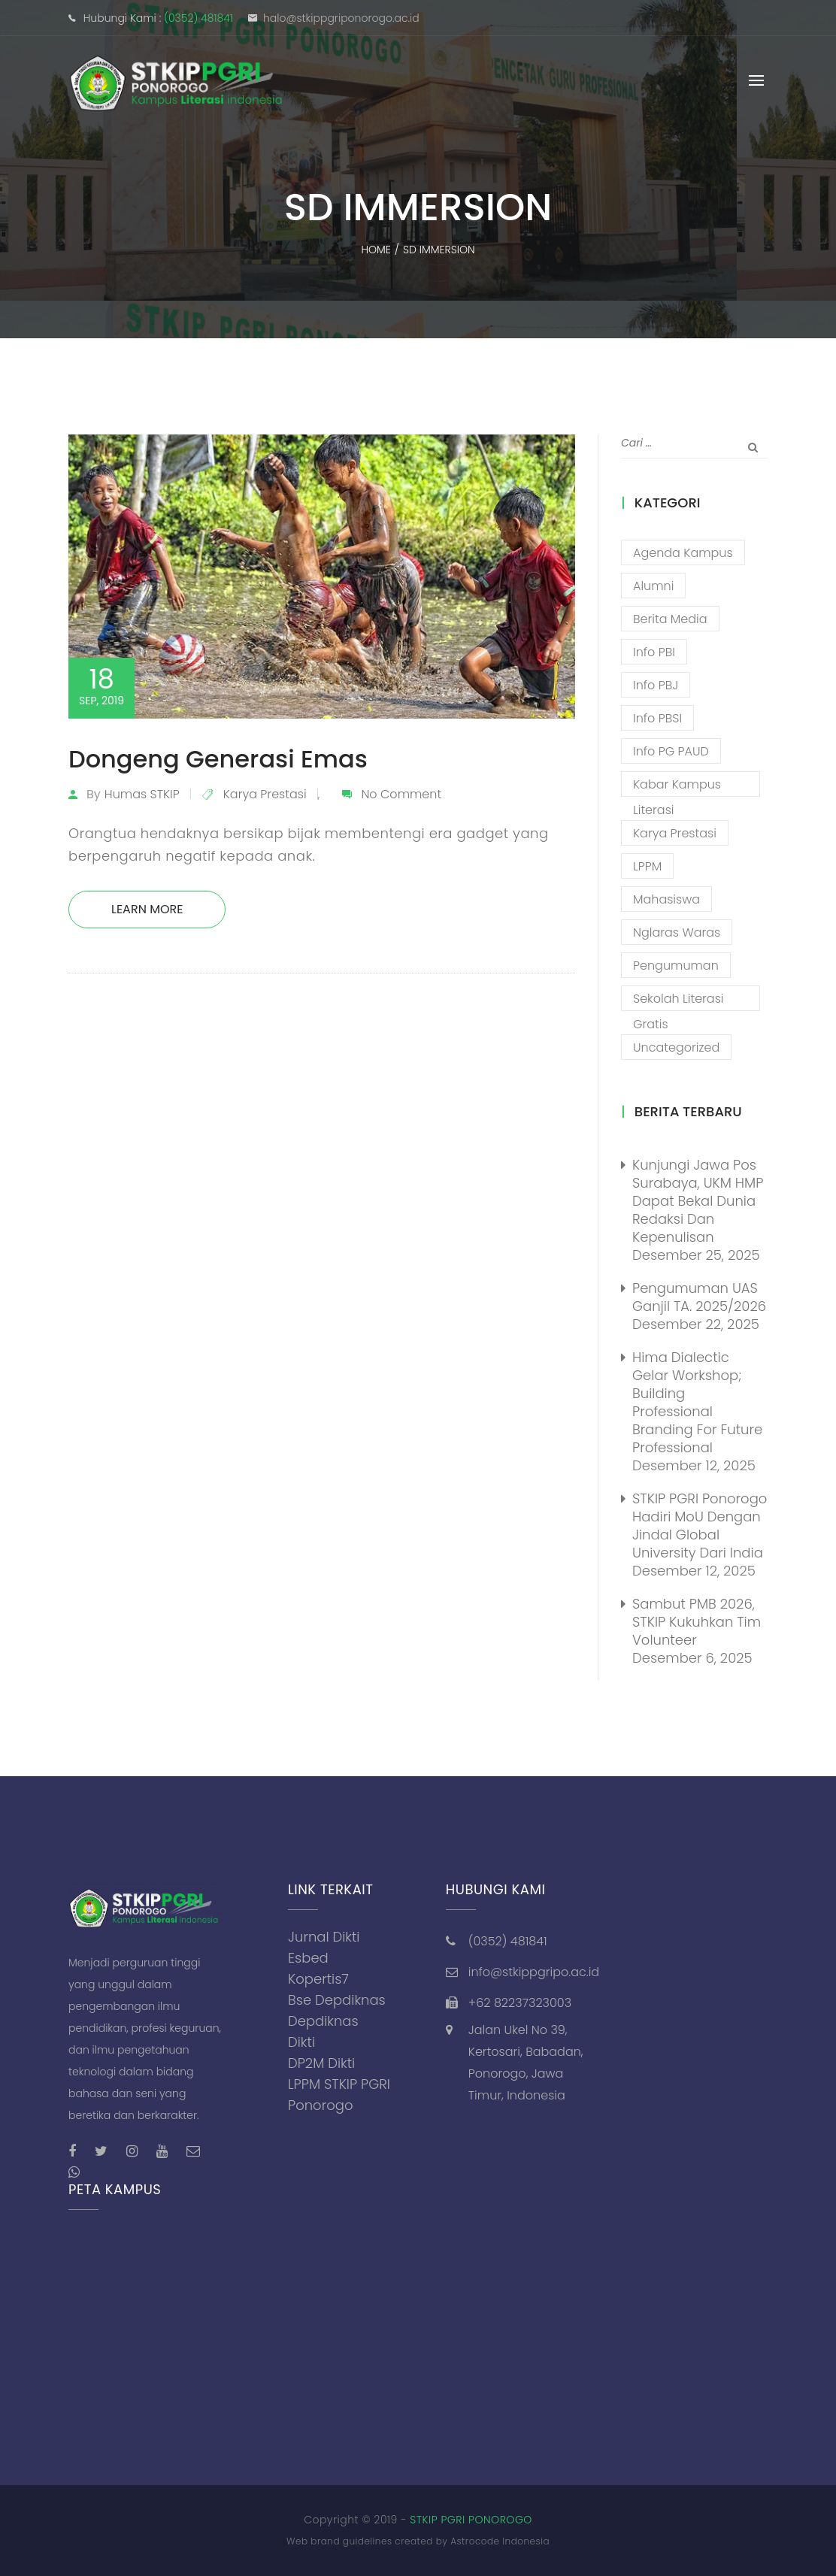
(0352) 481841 (198, 18)
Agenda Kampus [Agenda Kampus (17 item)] (683, 553)
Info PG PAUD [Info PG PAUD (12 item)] (671, 751)
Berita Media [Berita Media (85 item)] (670, 619)
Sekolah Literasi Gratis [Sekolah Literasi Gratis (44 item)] (678, 1000)
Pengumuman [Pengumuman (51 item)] (676, 965)
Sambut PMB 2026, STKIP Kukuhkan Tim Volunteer (696, 1621)
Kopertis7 (318, 1978)
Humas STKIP (142, 794)
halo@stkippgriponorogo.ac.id (341, 18)
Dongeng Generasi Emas (218, 759)
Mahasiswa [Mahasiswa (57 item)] (666, 899)
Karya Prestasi (265, 794)
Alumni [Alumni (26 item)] (653, 586)
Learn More (147, 909)
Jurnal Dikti (324, 1936)
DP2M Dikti (321, 2063)
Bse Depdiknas (337, 1999)
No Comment (401, 794)
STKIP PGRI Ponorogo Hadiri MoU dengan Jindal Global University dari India (699, 1525)
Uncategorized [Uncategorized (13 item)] (676, 1047)
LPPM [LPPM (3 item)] (647, 866)
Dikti (301, 2042)
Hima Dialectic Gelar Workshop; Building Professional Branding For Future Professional (697, 1402)
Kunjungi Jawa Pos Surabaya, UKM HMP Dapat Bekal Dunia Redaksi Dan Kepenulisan (697, 1200)
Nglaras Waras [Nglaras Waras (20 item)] (676, 932)
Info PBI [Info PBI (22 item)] (654, 652)
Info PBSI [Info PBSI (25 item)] (657, 718)
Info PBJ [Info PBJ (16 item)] (655, 685)
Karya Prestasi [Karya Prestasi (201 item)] (674, 833)
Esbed (308, 1957)
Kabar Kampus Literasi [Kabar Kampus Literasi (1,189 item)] (677, 786)
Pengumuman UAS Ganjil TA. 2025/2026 (699, 1297)
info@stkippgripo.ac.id (533, 1972)
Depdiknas (323, 2020)
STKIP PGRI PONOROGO (471, 2519)
